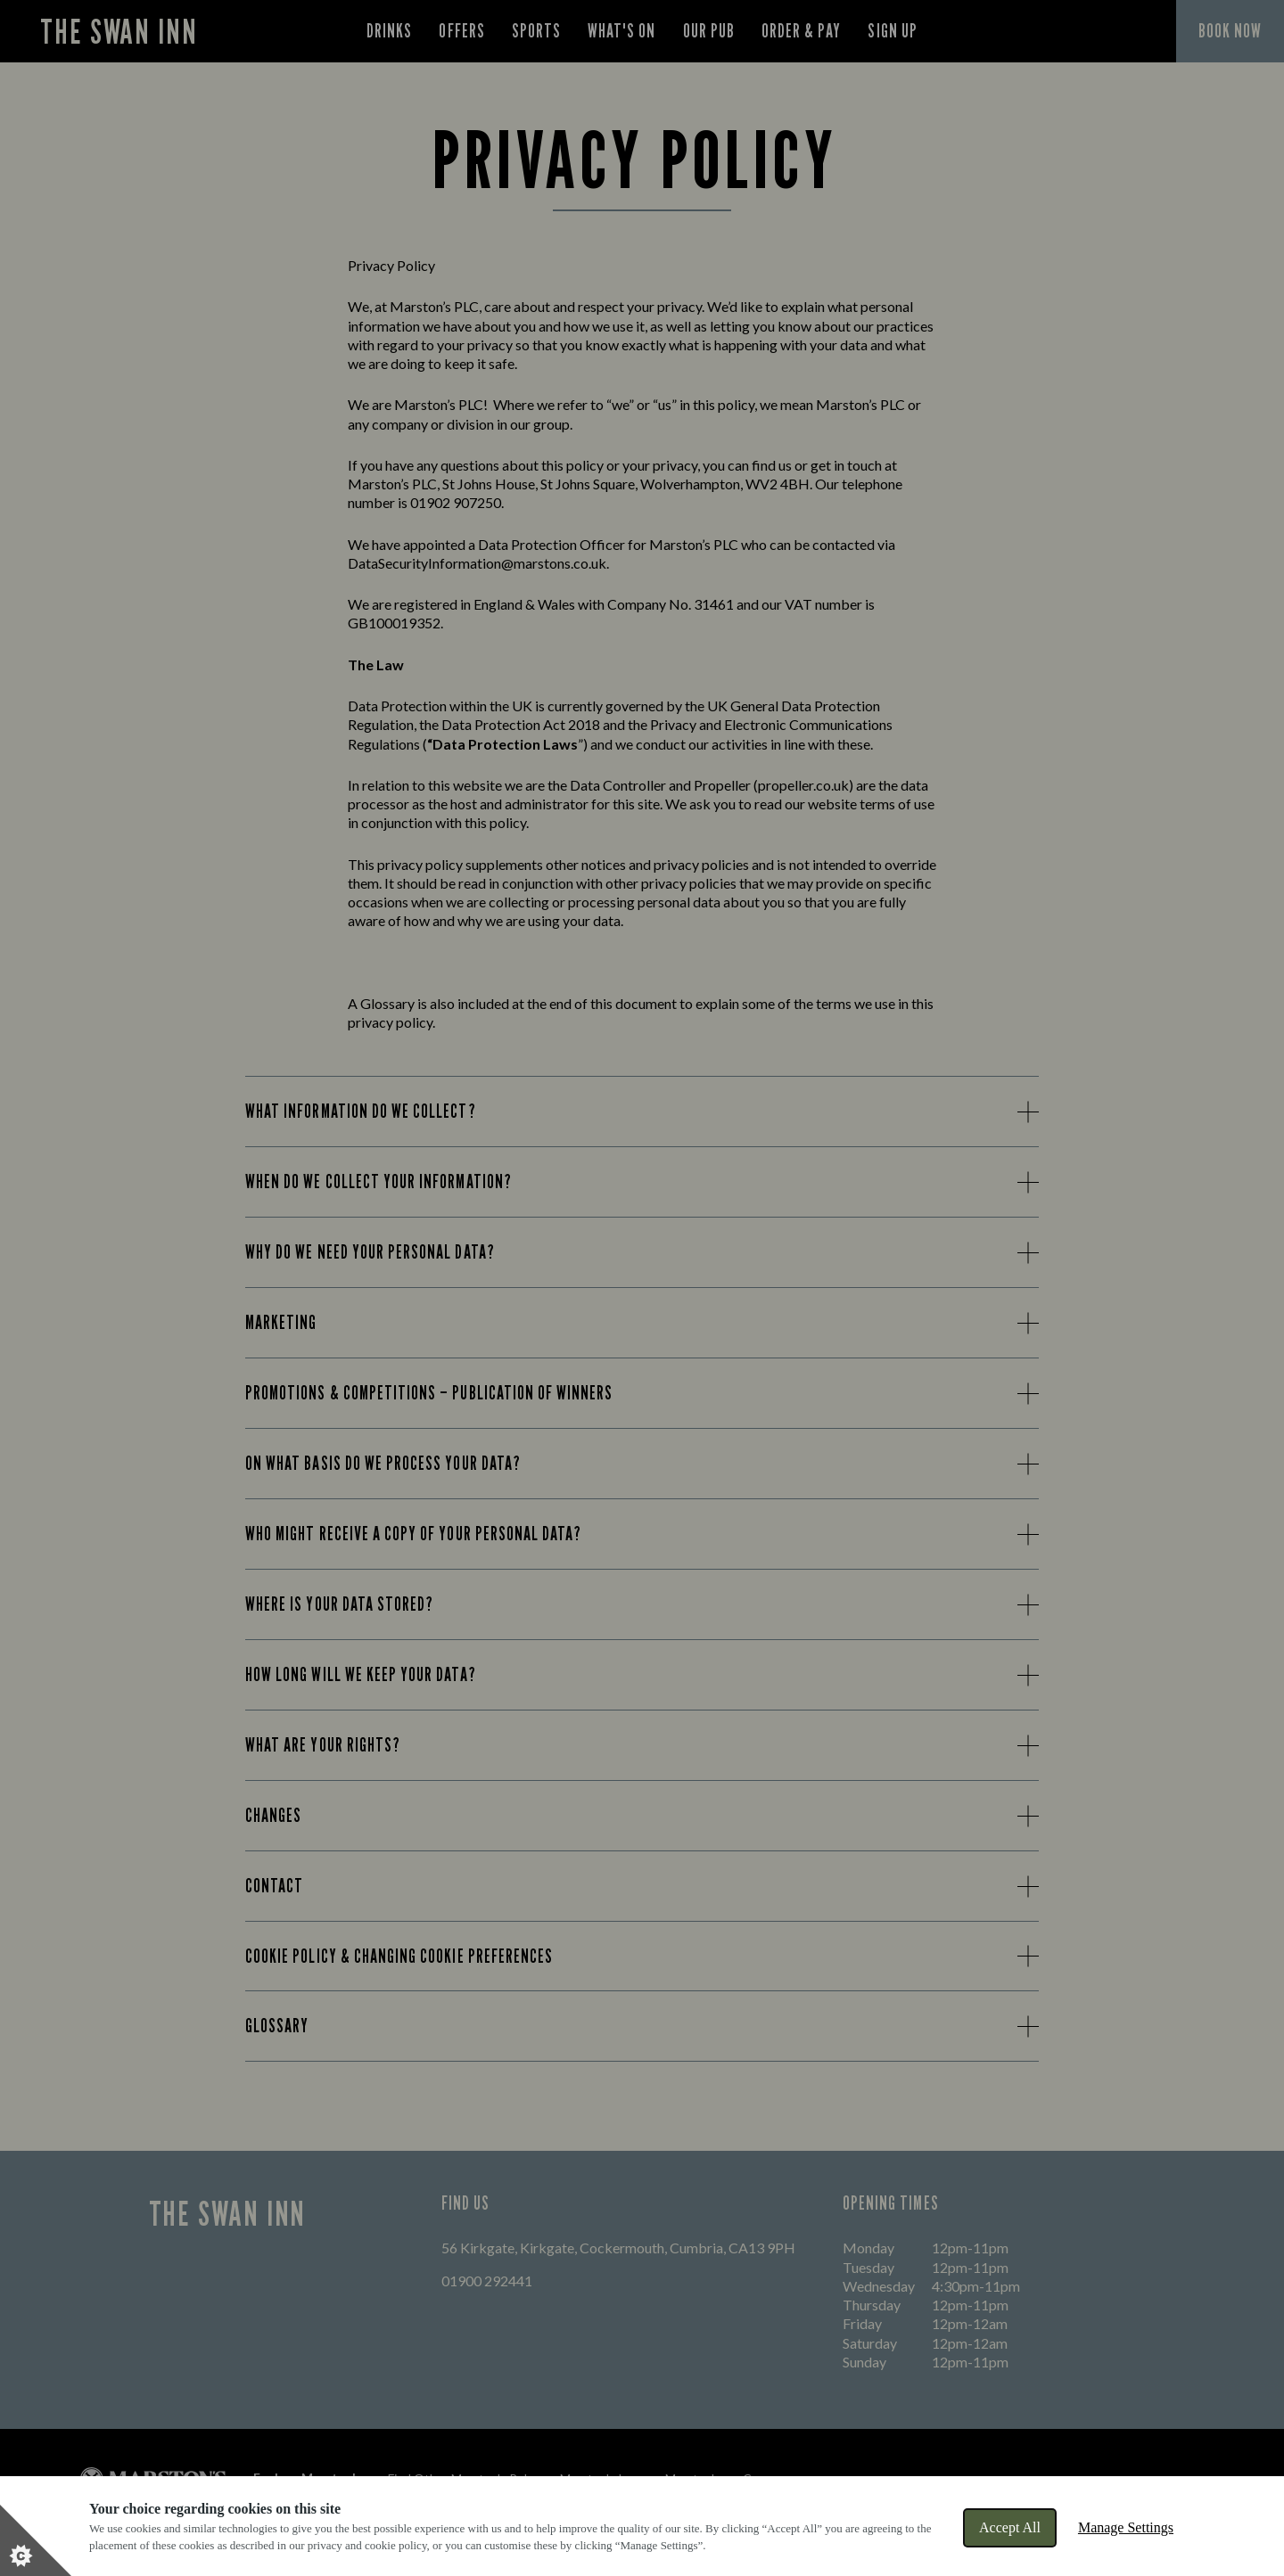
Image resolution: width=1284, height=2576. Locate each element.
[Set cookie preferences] (35, 2540)
